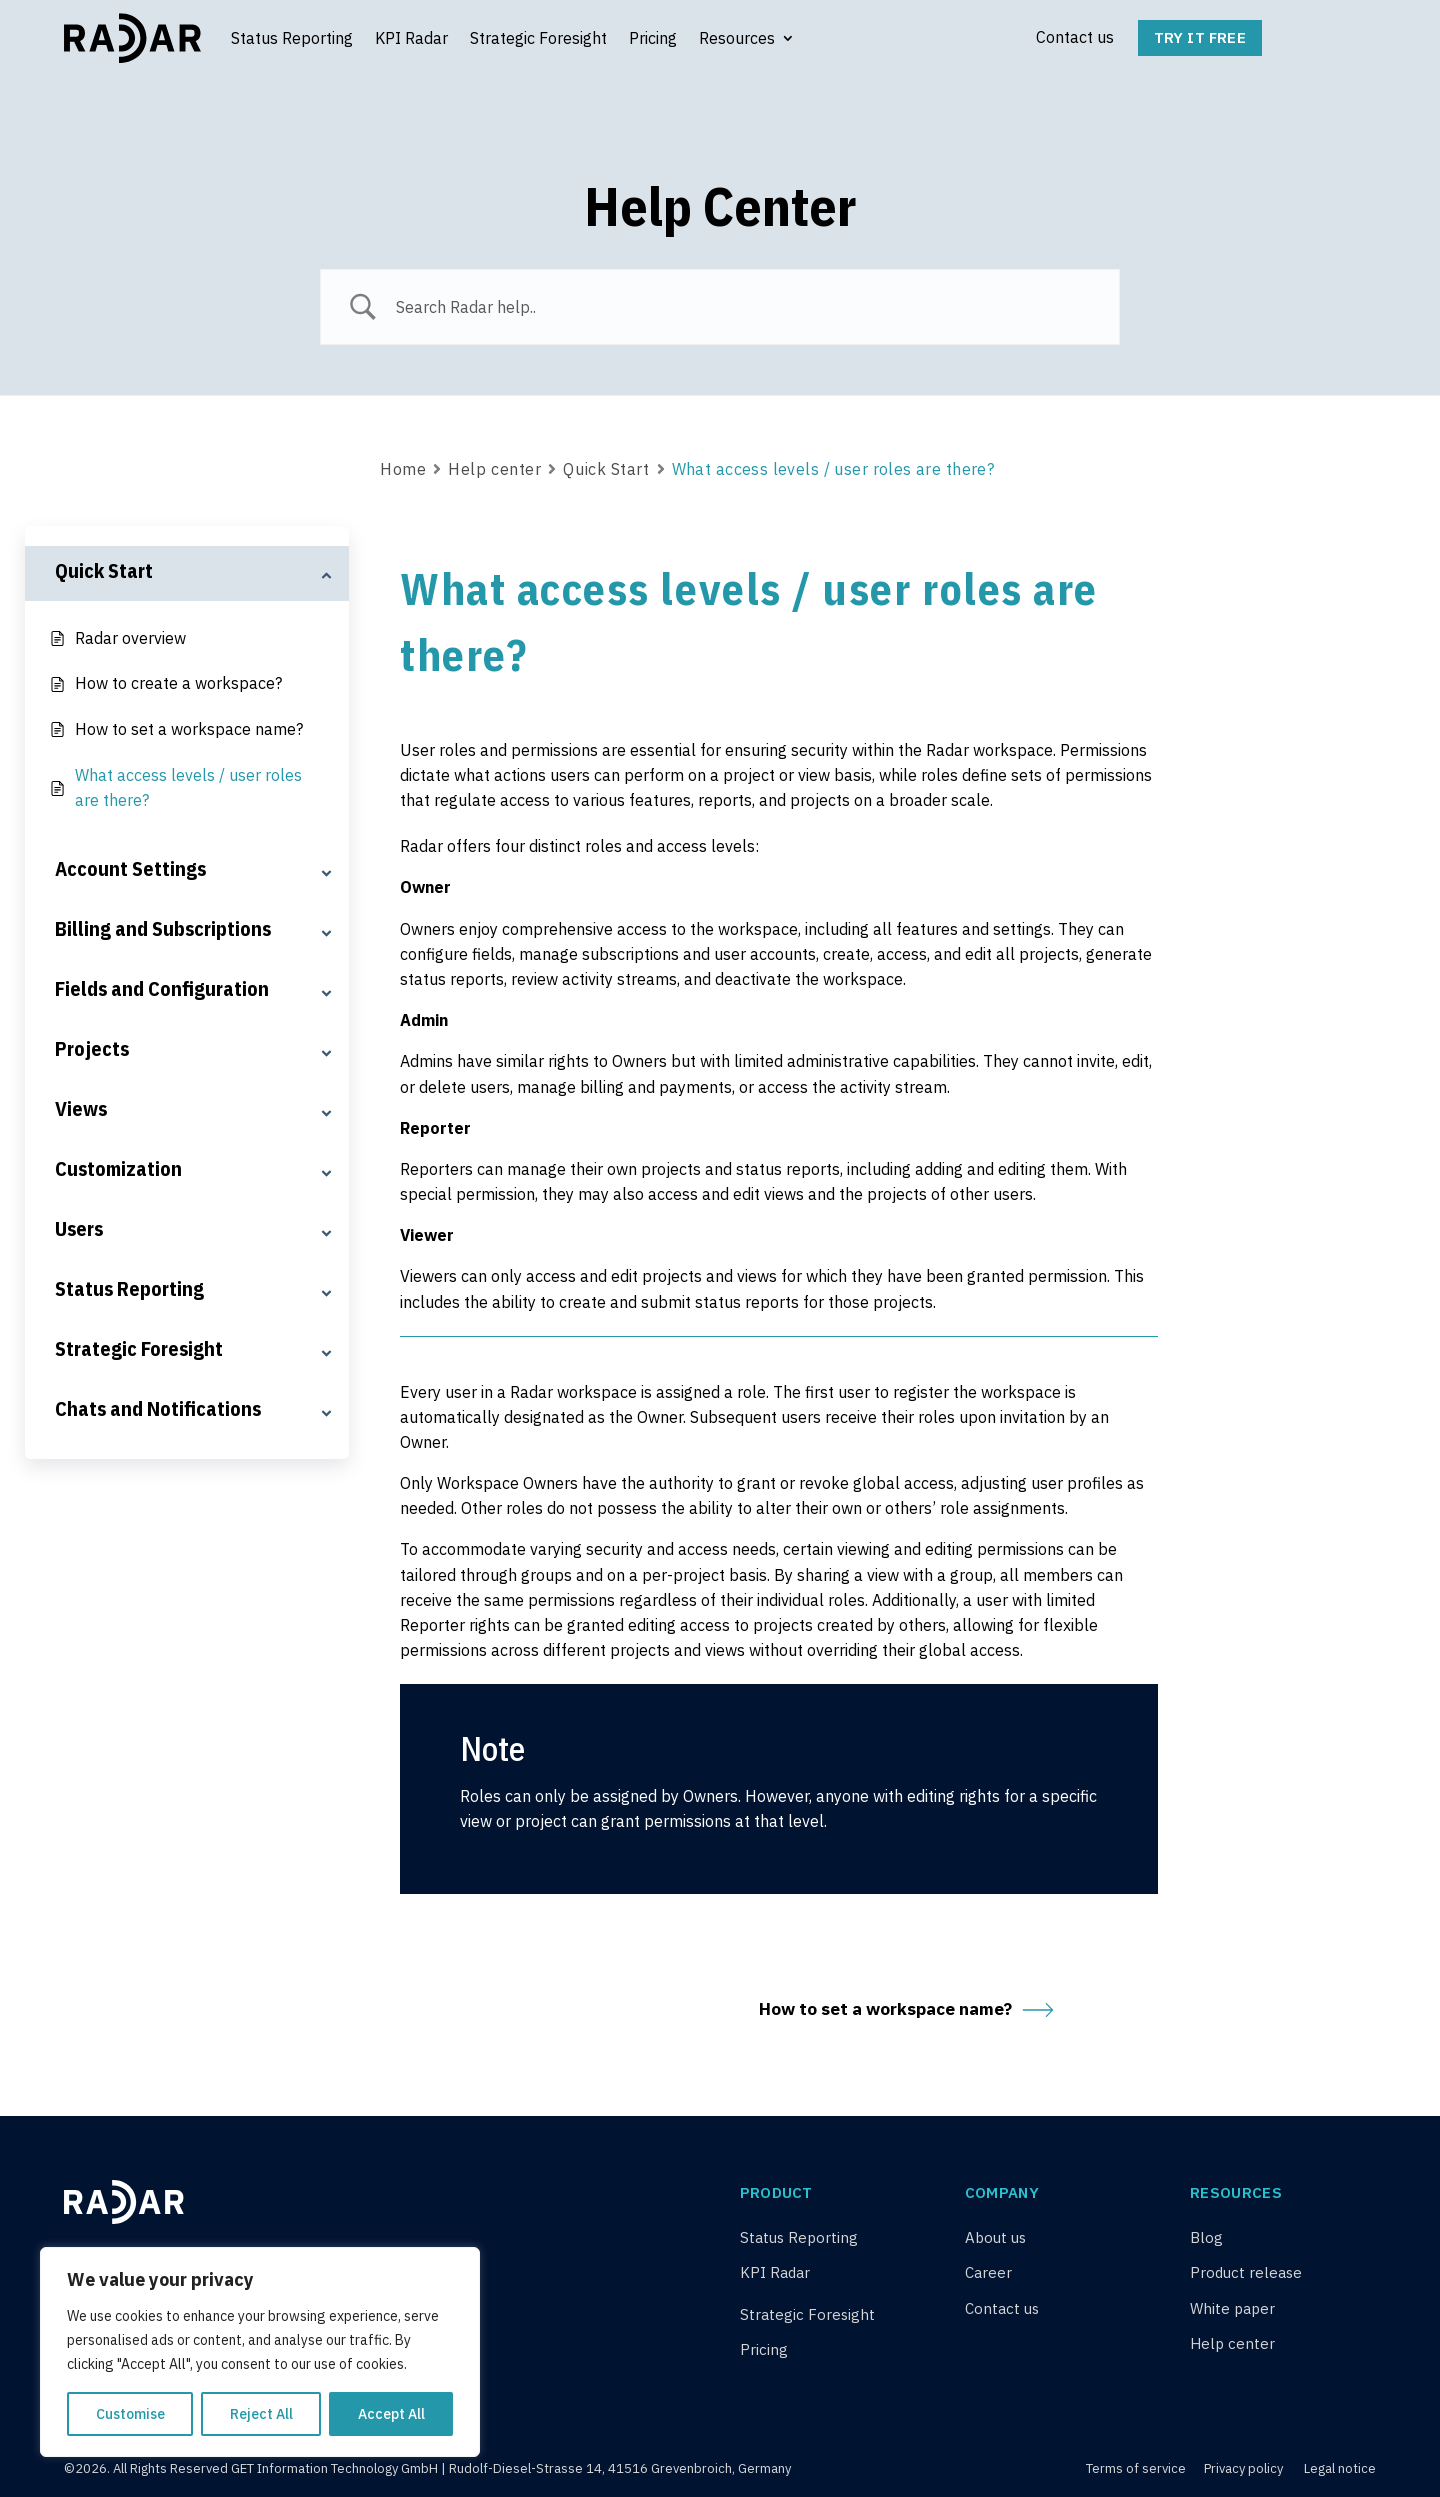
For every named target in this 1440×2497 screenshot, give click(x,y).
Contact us (1075, 37)
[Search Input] (745, 307)
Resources (737, 38)
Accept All (391, 2414)
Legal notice (1340, 2468)
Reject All (261, 2414)
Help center (494, 469)
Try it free (1200, 37)
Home (403, 469)
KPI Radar (411, 38)
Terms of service (1137, 2468)
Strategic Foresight (538, 38)
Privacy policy (1243, 2468)
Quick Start (606, 469)
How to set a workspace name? (906, 2010)
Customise (130, 2414)
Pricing (653, 38)
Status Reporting (292, 38)
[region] (260, 2352)
